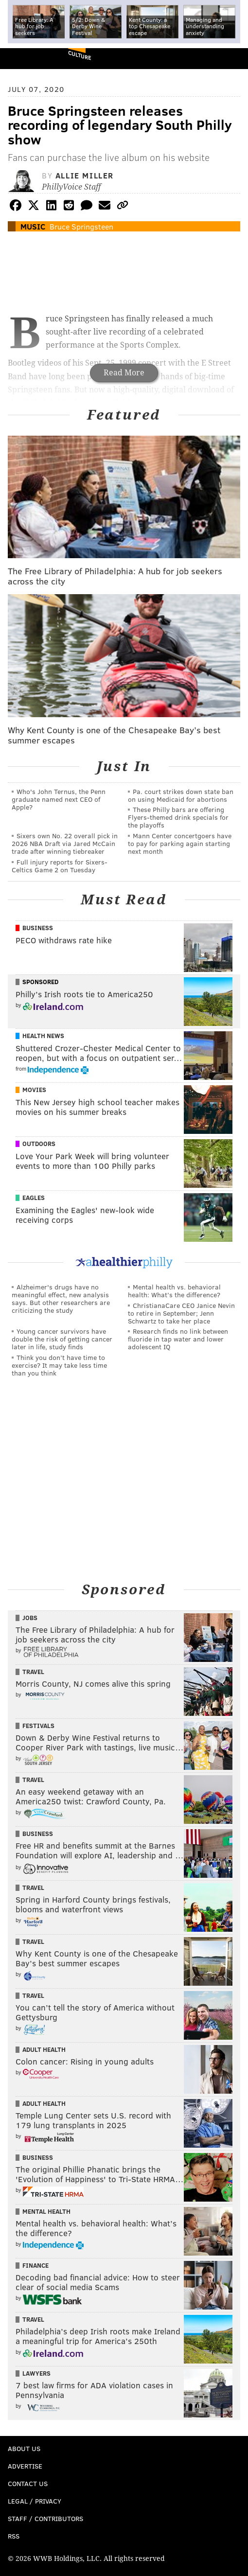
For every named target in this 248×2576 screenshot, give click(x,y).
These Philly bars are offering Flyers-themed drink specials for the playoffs (178, 817)
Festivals (38, 1725)
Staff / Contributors (45, 2518)
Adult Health (44, 2049)
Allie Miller (84, 175)
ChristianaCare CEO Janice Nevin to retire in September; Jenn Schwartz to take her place (181, 1313)
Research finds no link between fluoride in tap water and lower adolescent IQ (178, 1338)
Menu (232, 58)
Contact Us (28, 2483)
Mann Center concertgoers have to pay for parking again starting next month (179, 843)
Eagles (33, 1197)
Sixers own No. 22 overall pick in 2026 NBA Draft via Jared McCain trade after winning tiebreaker (65, 843)
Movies (34, 1089)
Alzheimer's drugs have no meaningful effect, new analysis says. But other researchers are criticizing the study (61, 1298)
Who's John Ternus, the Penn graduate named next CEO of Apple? (59, 799)
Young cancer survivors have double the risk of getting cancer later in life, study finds (62, 1338)
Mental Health (46, 2211)
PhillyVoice (23, 58)
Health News (43, 1035)
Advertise (25, 2465)
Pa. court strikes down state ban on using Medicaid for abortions (180, 795)
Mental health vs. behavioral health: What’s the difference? (174, 1290)
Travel (33, 1671)
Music (32, 226)
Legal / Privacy (34, 2500)
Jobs (29, 1617)
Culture (79, 55)
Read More (124, 372)
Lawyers (36, 2373)
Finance (35, 2265)
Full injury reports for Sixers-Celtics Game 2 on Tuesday (59, 865)
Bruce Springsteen (81, 226)
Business (37, 927)
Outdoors (38, 1143)
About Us (24, 2448)
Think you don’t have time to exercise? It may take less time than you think (59, 1365)
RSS (13, 2536)
